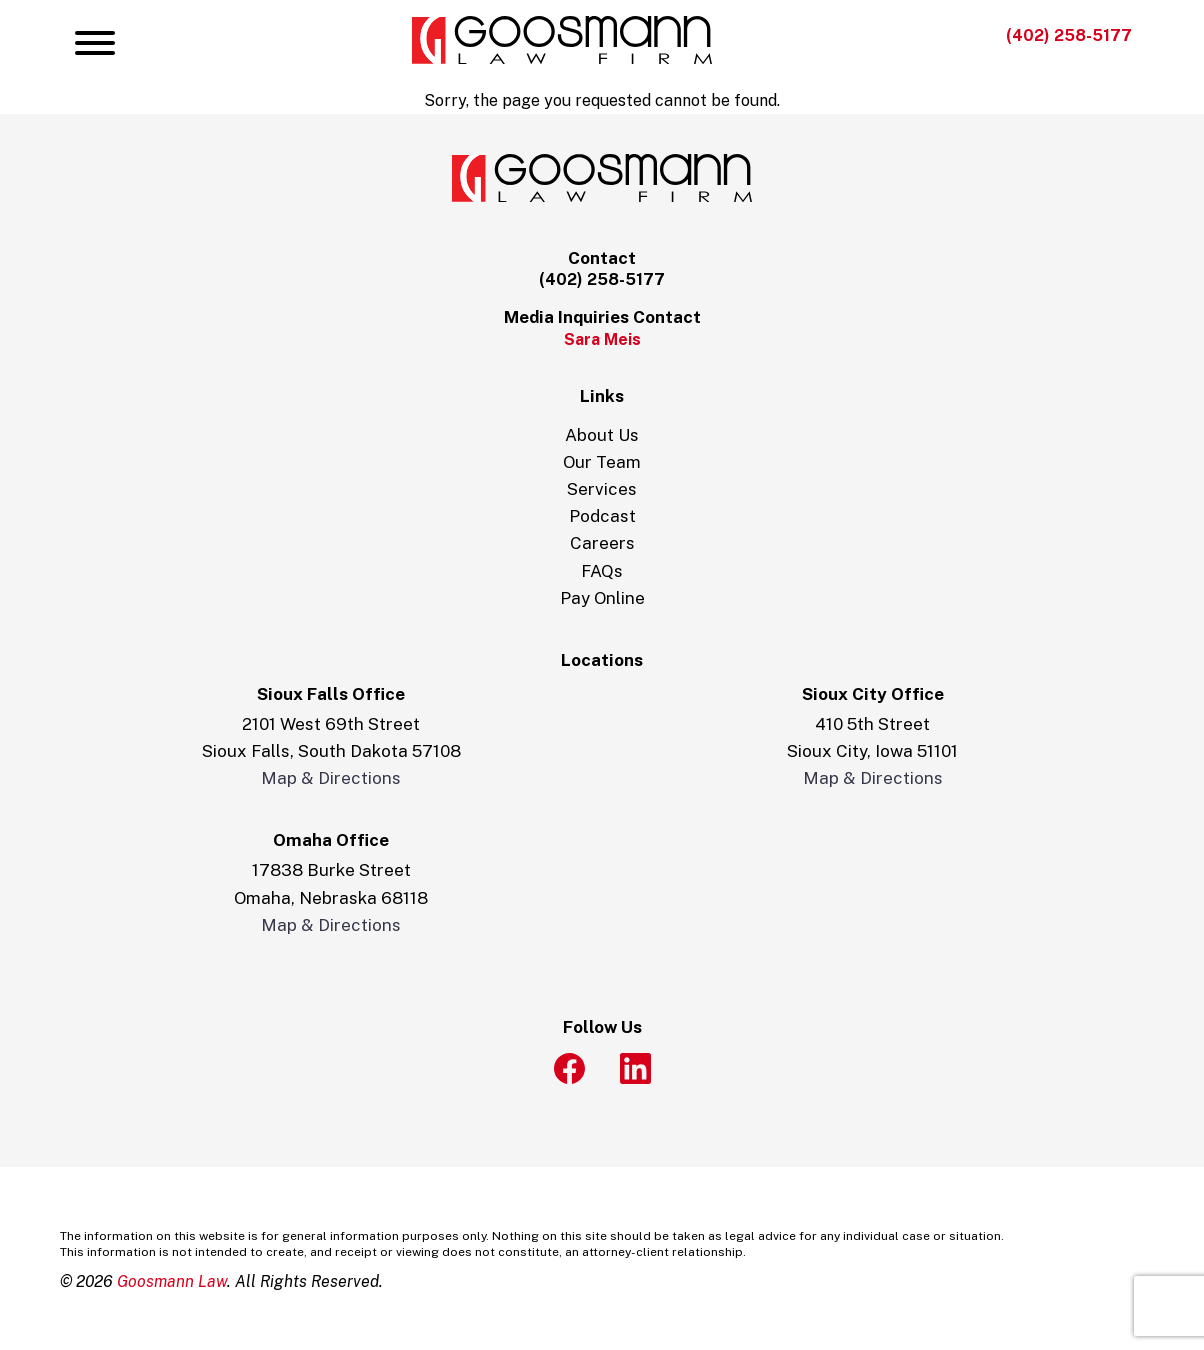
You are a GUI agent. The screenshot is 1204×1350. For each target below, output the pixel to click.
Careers (602, 543)
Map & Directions (331, 778)
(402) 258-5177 (1069, 35)
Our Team (602, 462)
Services (602, 489)
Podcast (602, 516)
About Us (602, 435)
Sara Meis (602, 339)
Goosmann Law (172, 1281)
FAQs (602, 571)
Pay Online (602, 598)
